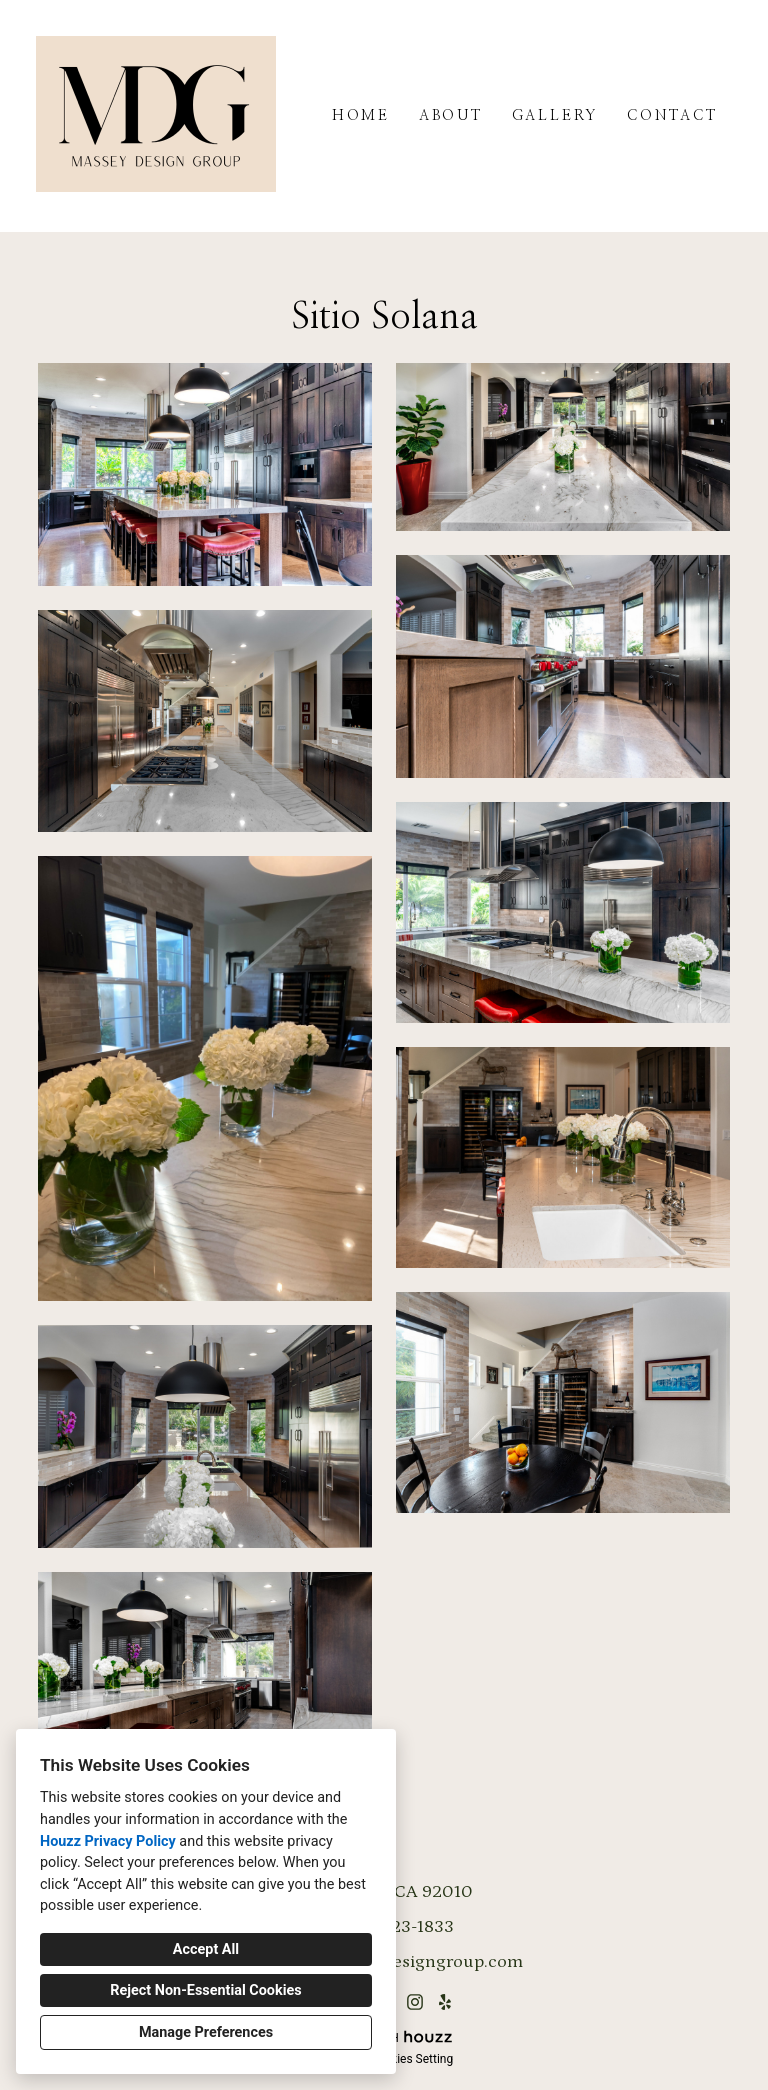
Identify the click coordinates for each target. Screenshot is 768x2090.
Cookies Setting (412, 2059)
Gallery (555, 116)
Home (361, 116)
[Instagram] (414, 2001)
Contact (672, 116)
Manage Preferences (206, 2032)
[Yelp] (445, 2001)
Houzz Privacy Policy (108, 1841)
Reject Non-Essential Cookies (205, 1990)
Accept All (206, 1949)
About (451, 116)
